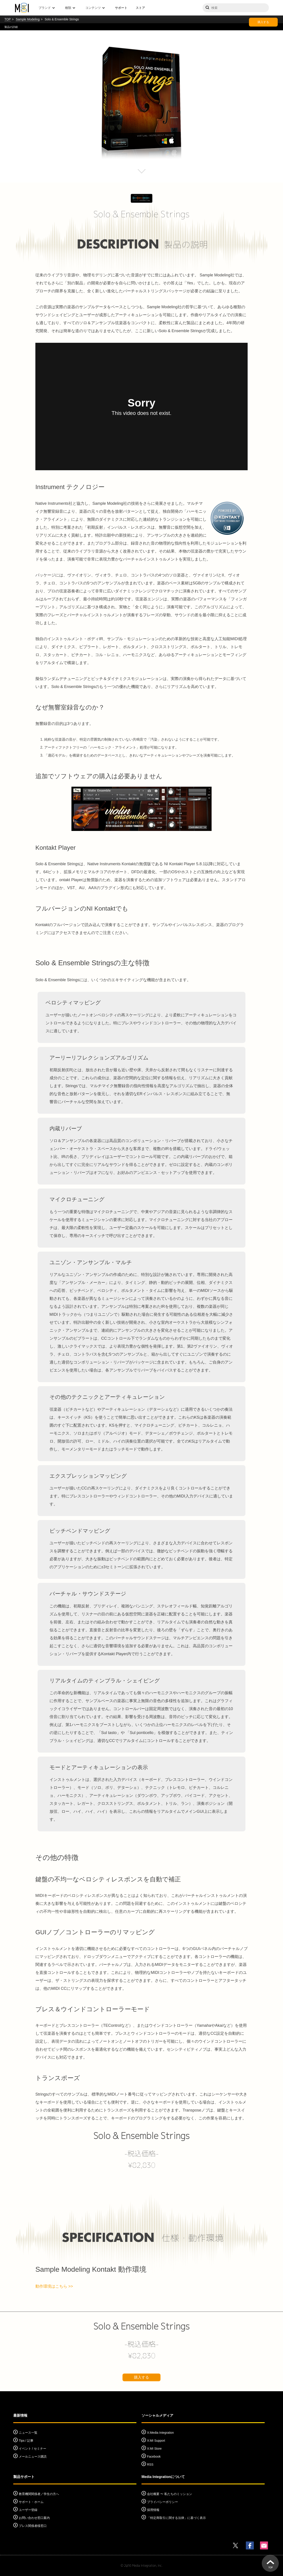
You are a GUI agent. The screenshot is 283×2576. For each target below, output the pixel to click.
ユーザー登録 (28, 2510)
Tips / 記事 (26, 2440)
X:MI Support (156, 2440)
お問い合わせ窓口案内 (34, 2518)
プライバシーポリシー (162, 2502)
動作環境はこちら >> (54, 2286)
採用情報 (153, 2510)
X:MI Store (154, 2448)
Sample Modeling (28, 19)
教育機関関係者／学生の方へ (39, 2494)
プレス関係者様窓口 (33, 2526)
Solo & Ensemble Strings (141, 2135)
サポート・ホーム (31, 2502)
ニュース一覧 (28, 2432)
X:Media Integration (160, 2432)
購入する (263, 22)
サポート (121, 8)
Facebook (154, 2456)
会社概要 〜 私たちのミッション (169, 2494)
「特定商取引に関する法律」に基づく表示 (176, 2518)
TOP (7, 19)
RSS (150, 2464)
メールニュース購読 (33, 2456)
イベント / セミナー (32, 2448)
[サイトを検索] (236, 7)
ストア (140, 8)
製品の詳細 (11, 27)
